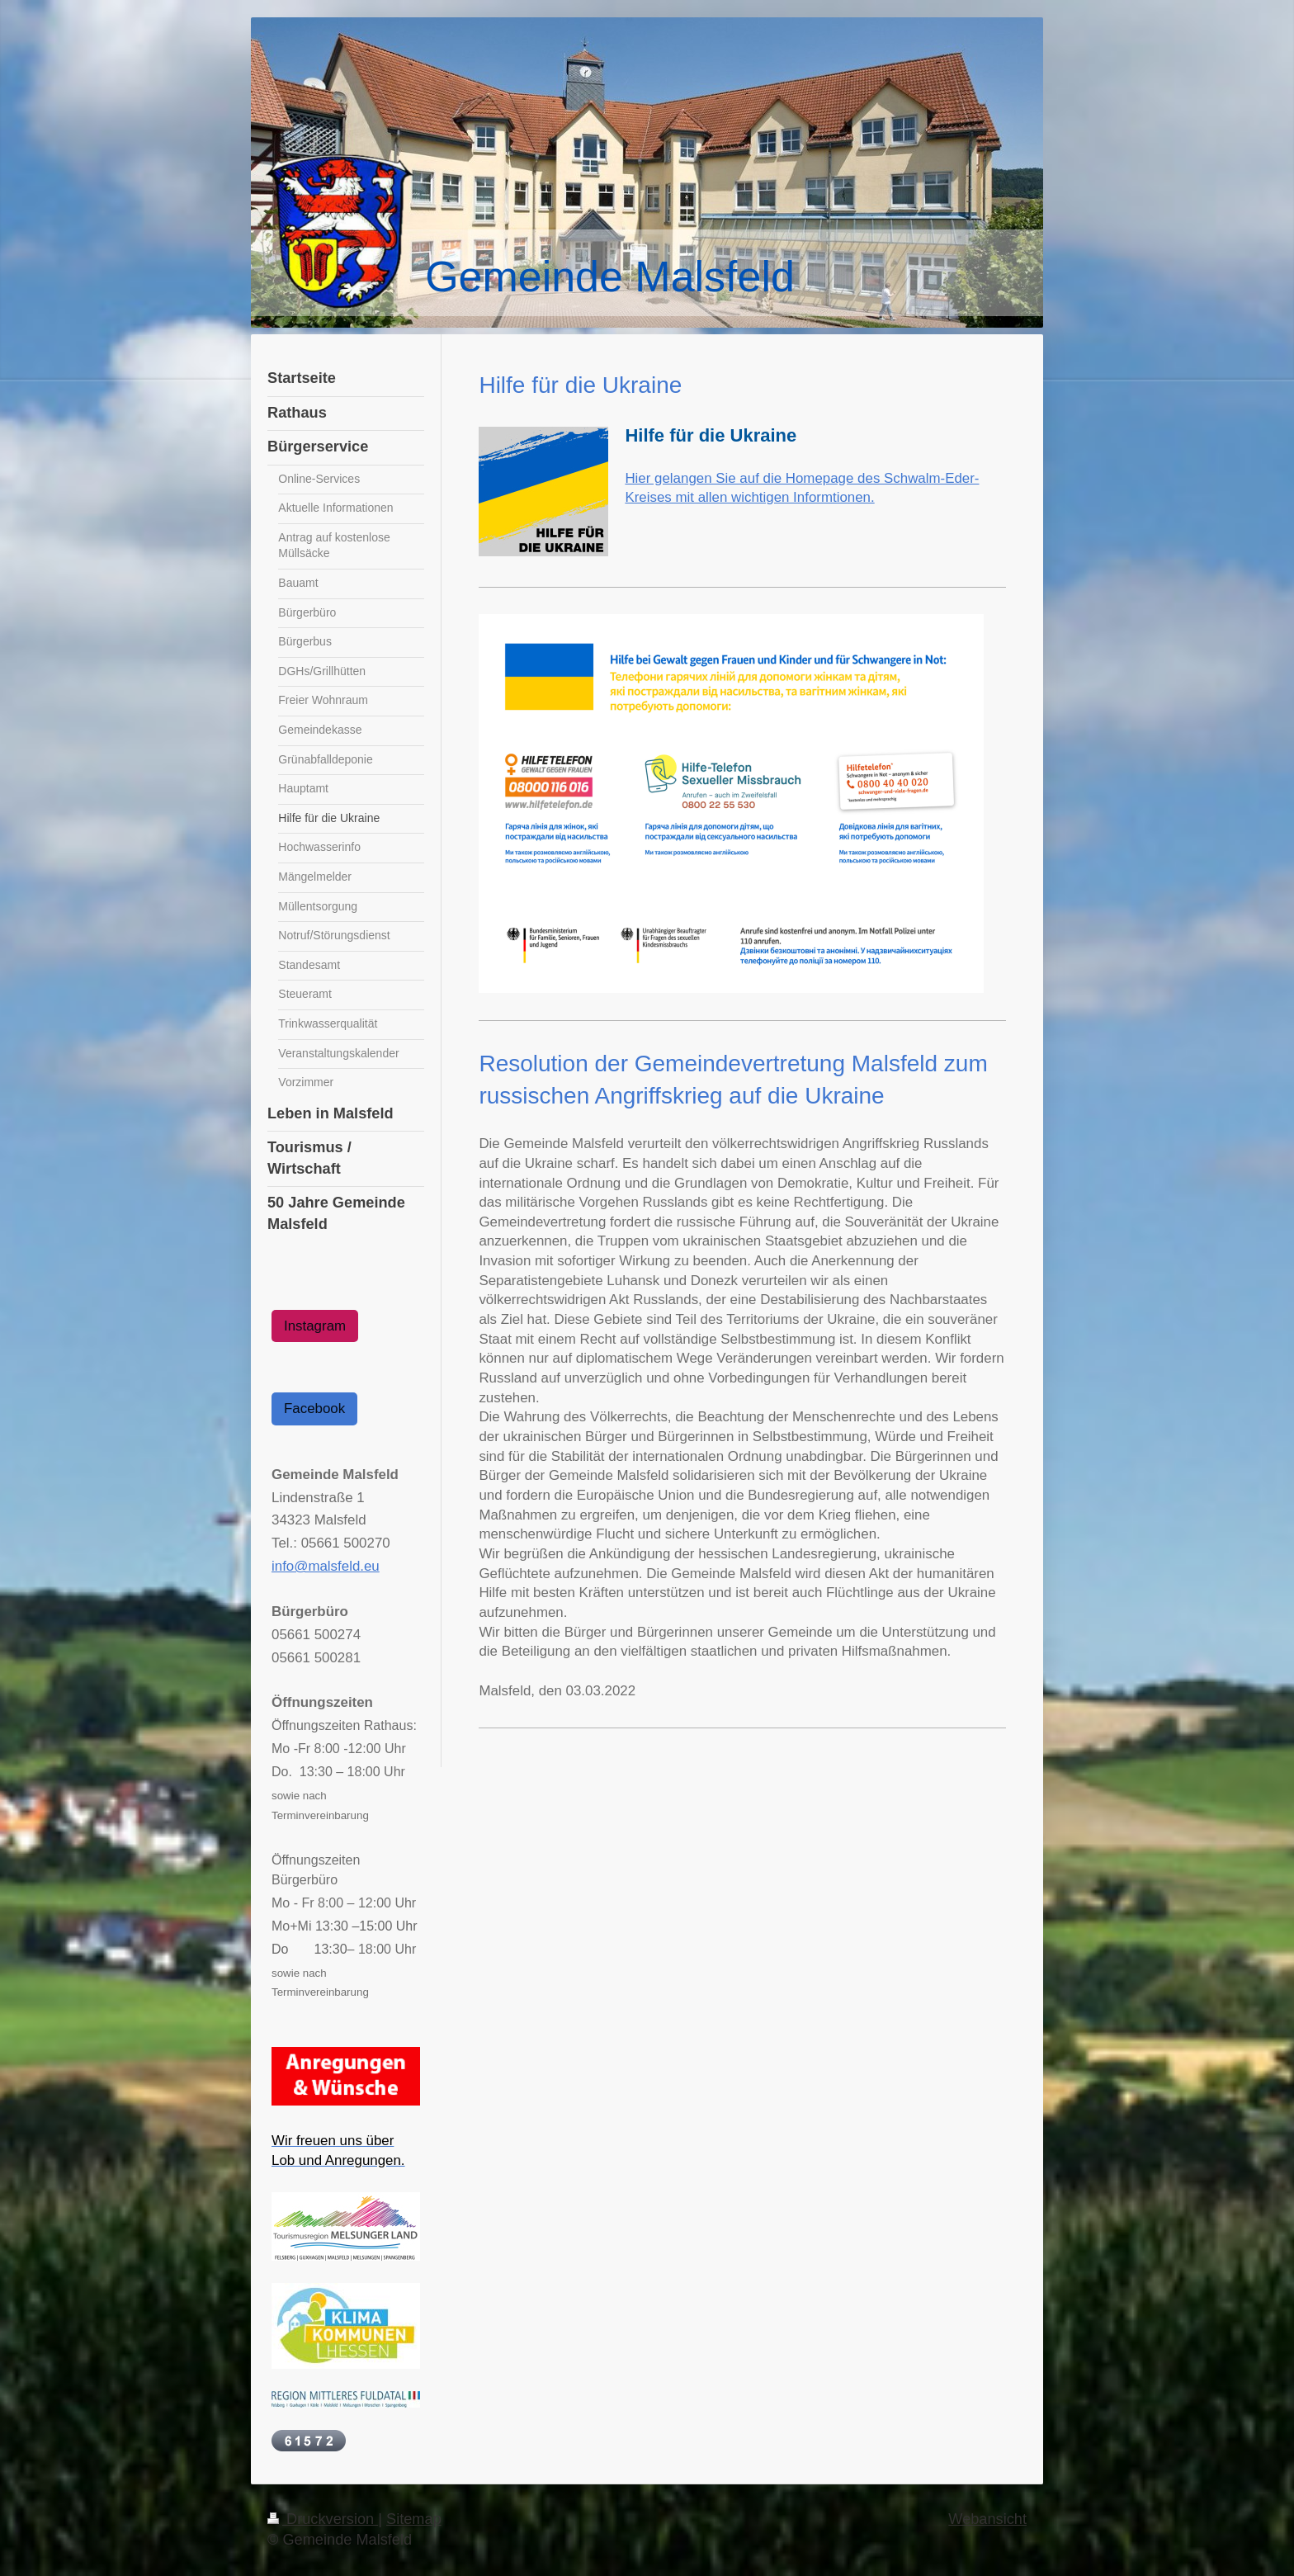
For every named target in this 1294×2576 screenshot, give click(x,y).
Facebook (314, 1408)
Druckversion (322, 2519)
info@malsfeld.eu (326, 1566)
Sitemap (414, 2519)
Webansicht (987, 2519)
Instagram (315, 1326)
